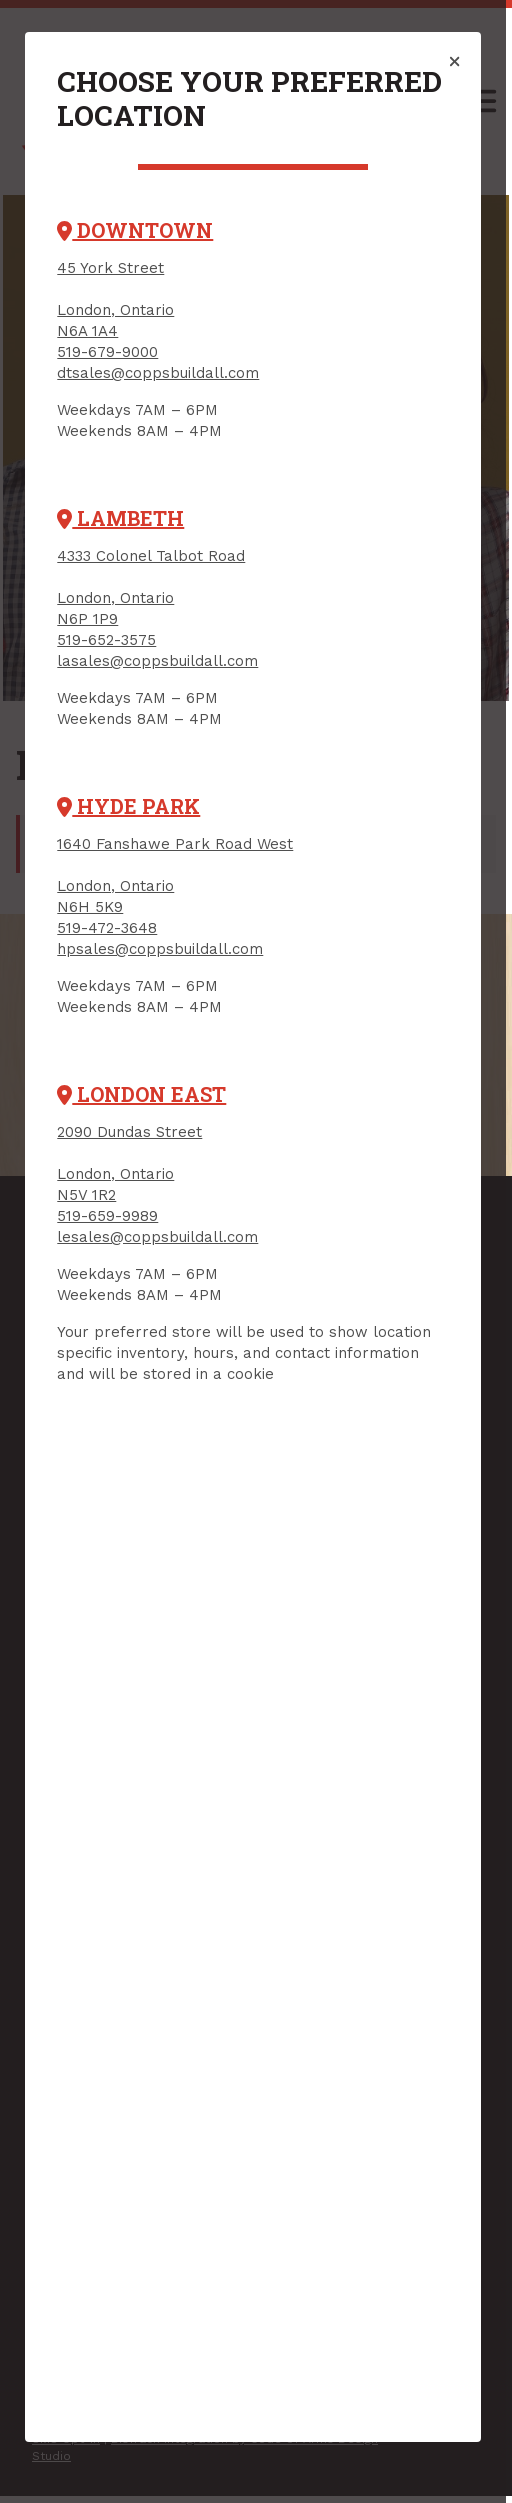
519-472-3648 (108, 928)
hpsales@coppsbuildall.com (161, 949)
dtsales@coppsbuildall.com (159, 373)
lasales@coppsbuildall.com (158, 661)
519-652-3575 (107, 640)
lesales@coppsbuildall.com (158, 1237)
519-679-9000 (108, 352)
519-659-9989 (108, 1216)
